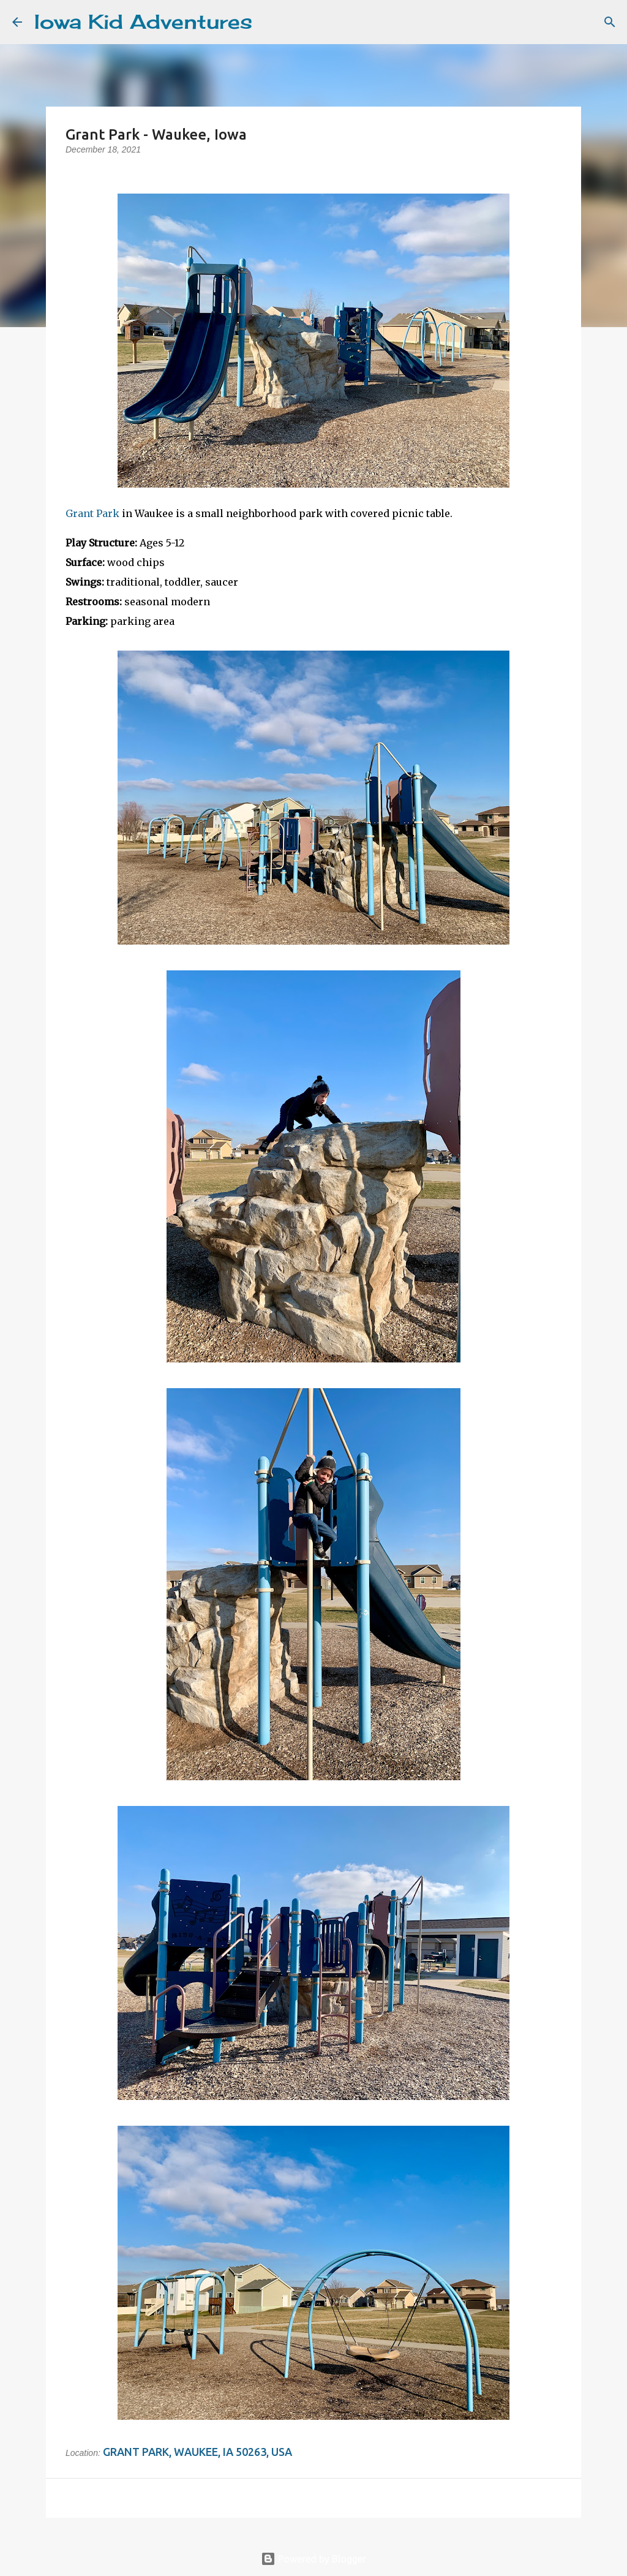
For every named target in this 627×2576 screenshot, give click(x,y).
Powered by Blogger (313, 2558)
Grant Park (92, 513)
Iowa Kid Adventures (143, 22)
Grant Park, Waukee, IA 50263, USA (197, 2452)
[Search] (269, 22)
